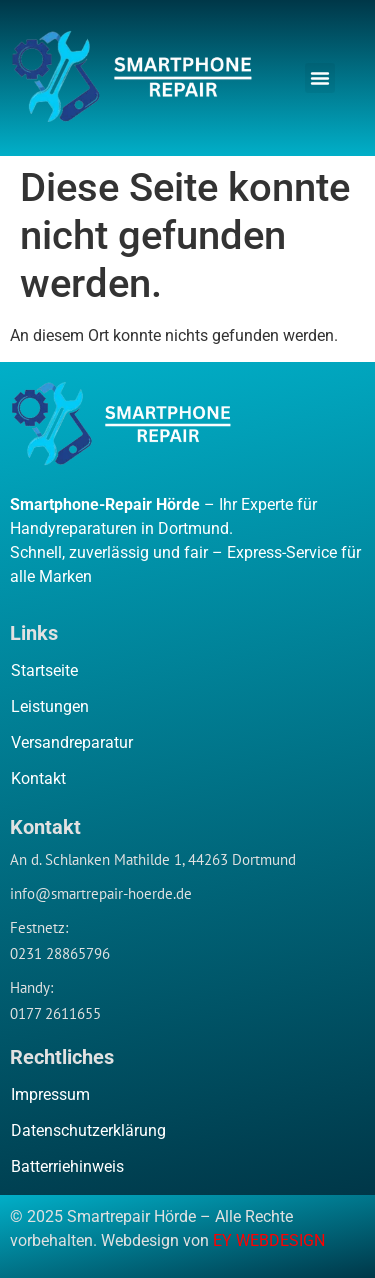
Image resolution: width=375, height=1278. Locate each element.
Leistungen (50, 706)
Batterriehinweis (67, 1166)
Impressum (50, 1094)
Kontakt (38, 778)
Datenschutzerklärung (88, 1130)
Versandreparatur (72, 742)
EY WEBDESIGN (269, 1240)
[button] (320, 78)
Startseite (44, 670)
